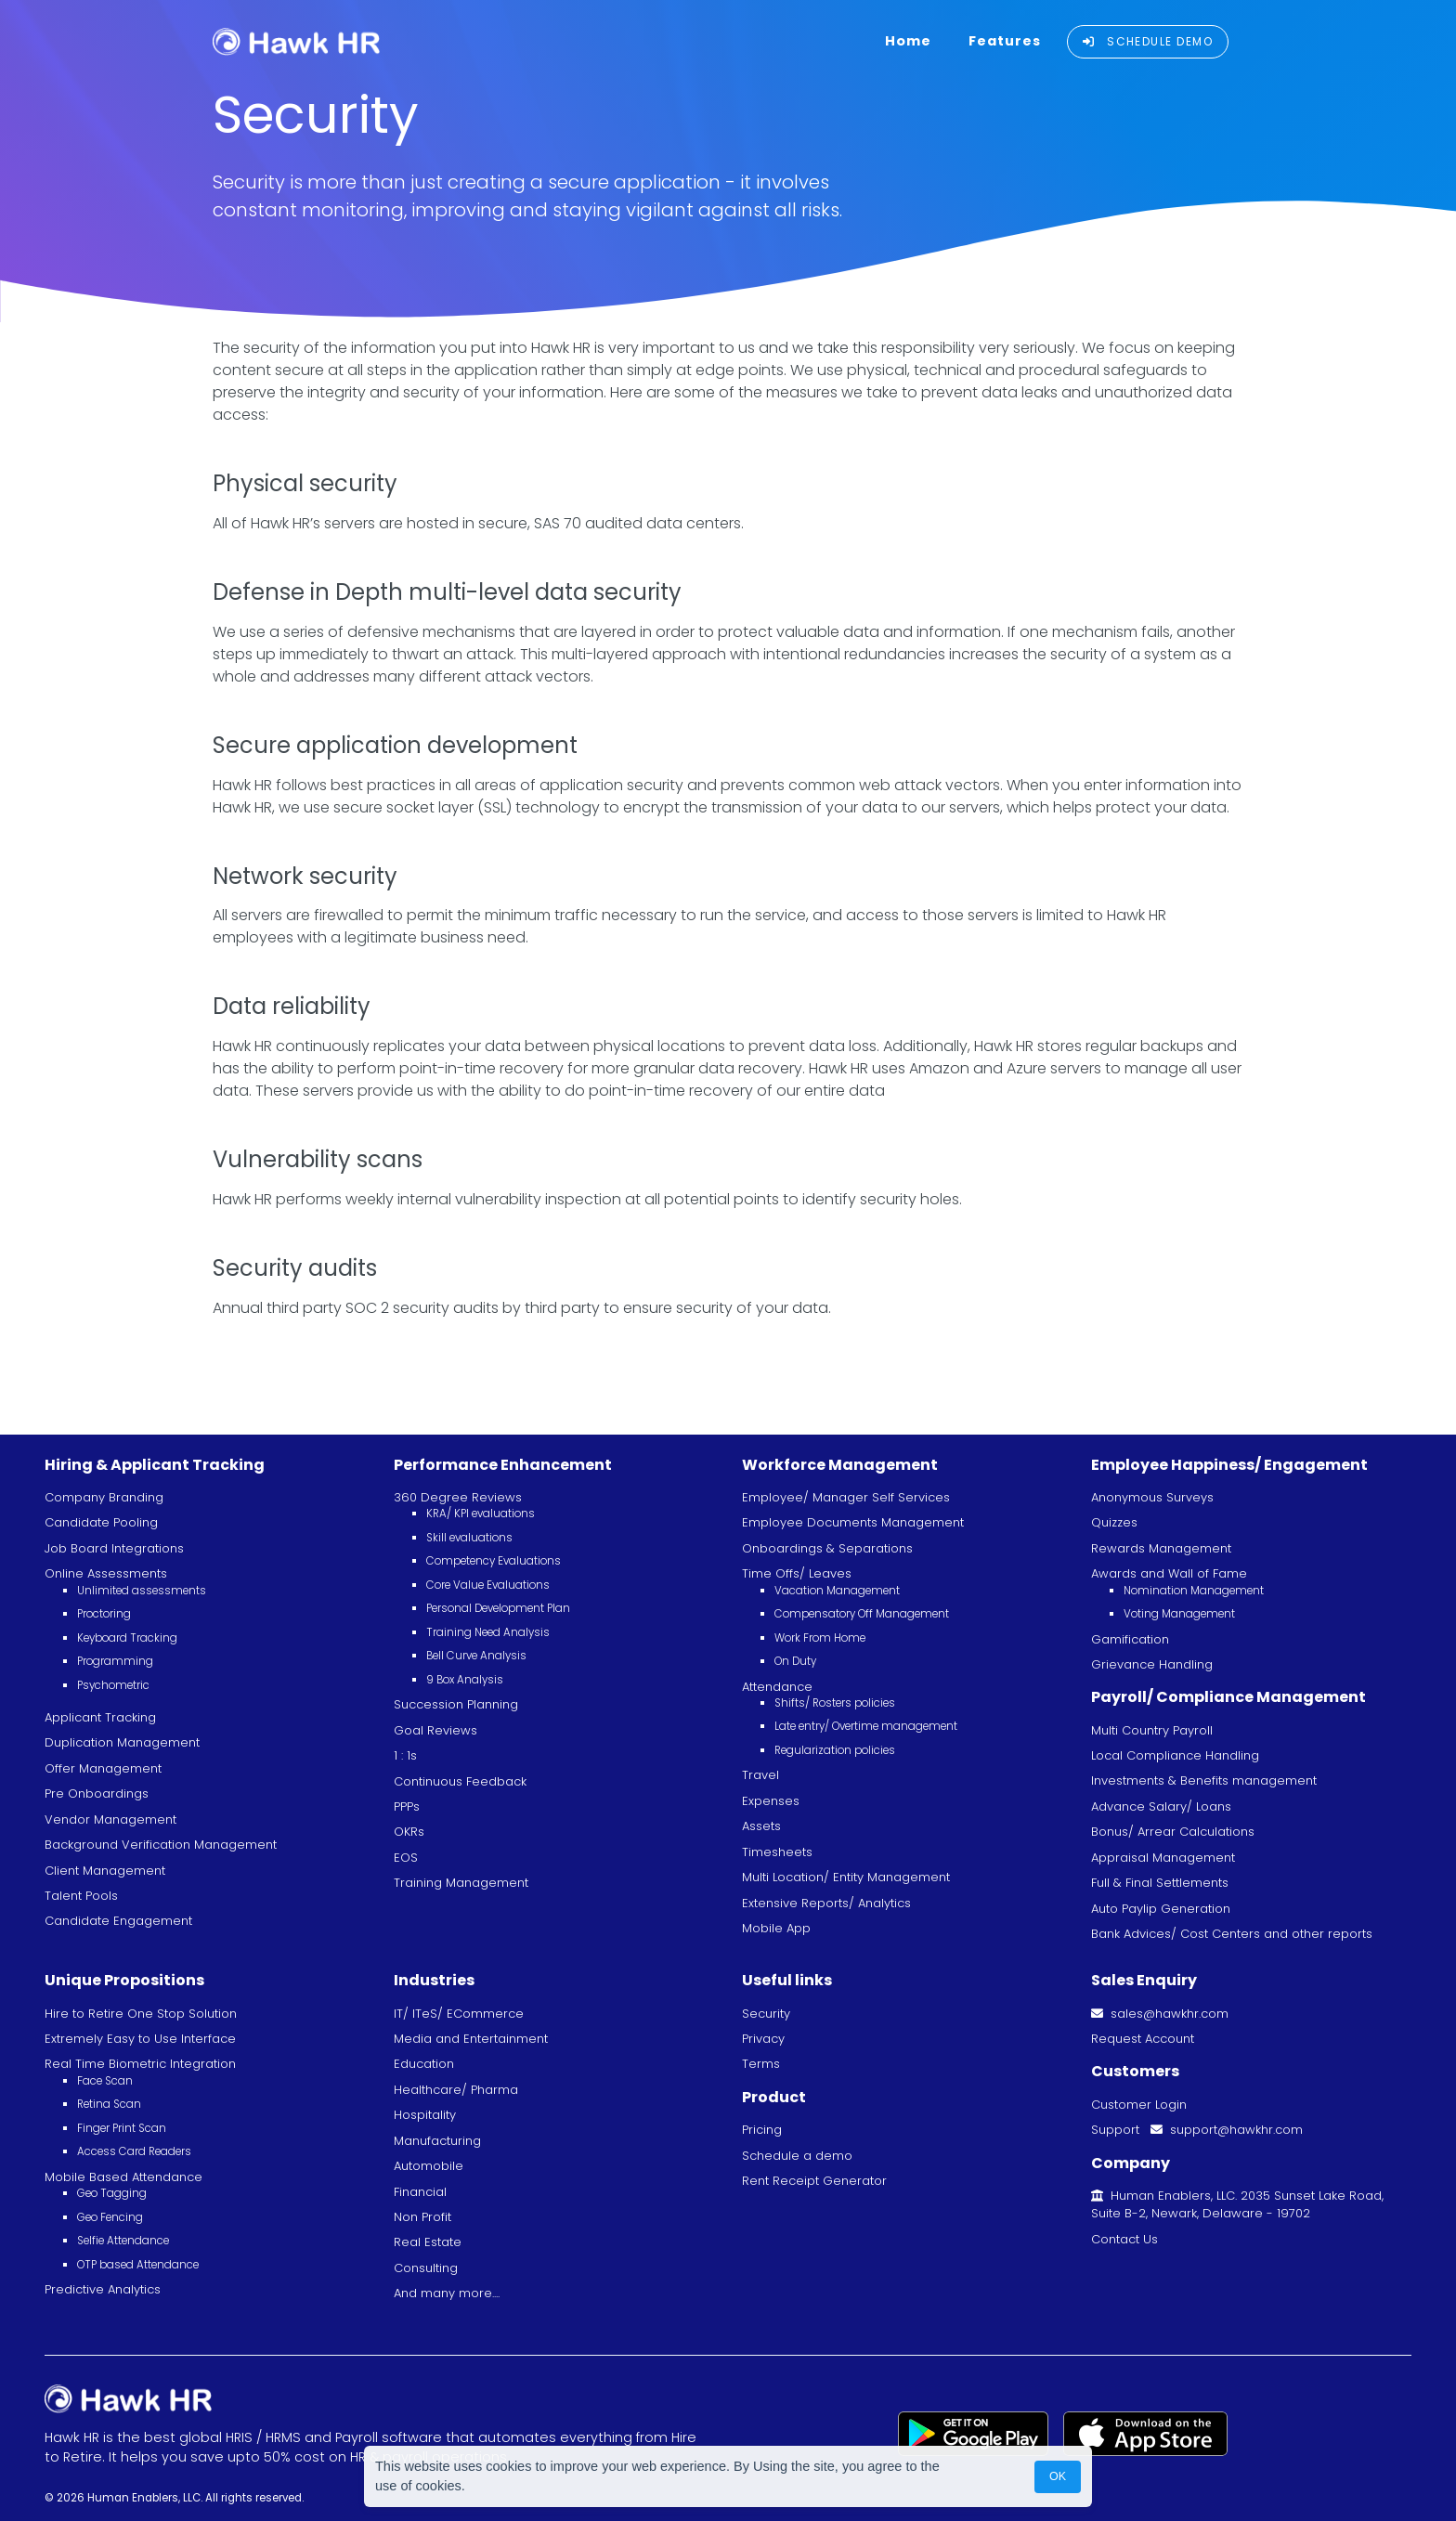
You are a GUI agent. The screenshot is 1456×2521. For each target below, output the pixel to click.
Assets (761, 1826)
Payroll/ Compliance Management (1228, 1697)
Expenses (771, 1801)
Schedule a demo (797, 2155)
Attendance (777, 1687)
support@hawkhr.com (1226, 2129)
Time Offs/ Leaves (797, 1573)
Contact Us (1124, 2239)
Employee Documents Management (853, 1522)
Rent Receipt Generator (814, 2181)
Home (908, 41)
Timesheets (777, 1852)
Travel (760, 1775)
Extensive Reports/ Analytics (826, 1903)
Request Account (1142, 2038)
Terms (761, 2064)
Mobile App (776, 1928)
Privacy (763, 2038)
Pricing (762, 2129)
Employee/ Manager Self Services (846, 1497)
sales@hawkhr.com (1159, 2013)
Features (1004, 41)
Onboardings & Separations (827, 1548)
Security (766, 2013)
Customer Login (1139, 2104)
